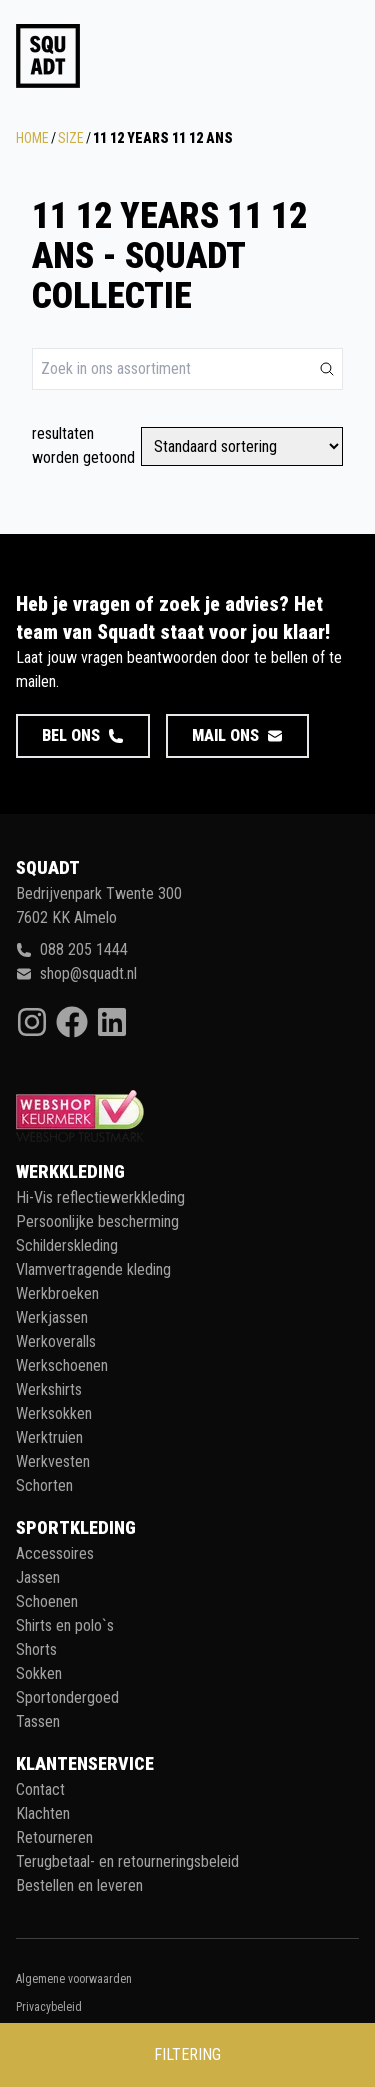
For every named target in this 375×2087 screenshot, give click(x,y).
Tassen (38, 1721)
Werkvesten (53, 1461)
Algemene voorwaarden (74, 1979)
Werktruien (49, 1437)
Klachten (43, 1813)
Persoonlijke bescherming (97, 1221)
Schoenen (47, 1601)
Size (71, 138)
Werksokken (54, 1413)
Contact (40, 1789)
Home (32, 138)
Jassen (38, 1577)
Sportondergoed (67, 1697)
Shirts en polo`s (65, 1625)
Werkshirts (49, 1389)
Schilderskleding (67, 1245)
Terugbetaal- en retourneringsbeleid (127, 1861)
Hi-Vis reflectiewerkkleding (100, 1197)
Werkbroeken (57, 1293)
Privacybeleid (49, 2007)
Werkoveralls (56, 1341)
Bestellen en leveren (79, 1885)
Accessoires (55, 1553)
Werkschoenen (62, 1365)
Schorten (44, 1485)
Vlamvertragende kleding (93, 1269)
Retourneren (54, 1837)
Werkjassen (52, 1317)
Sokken (39, 1673)
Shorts (36, 1649)
